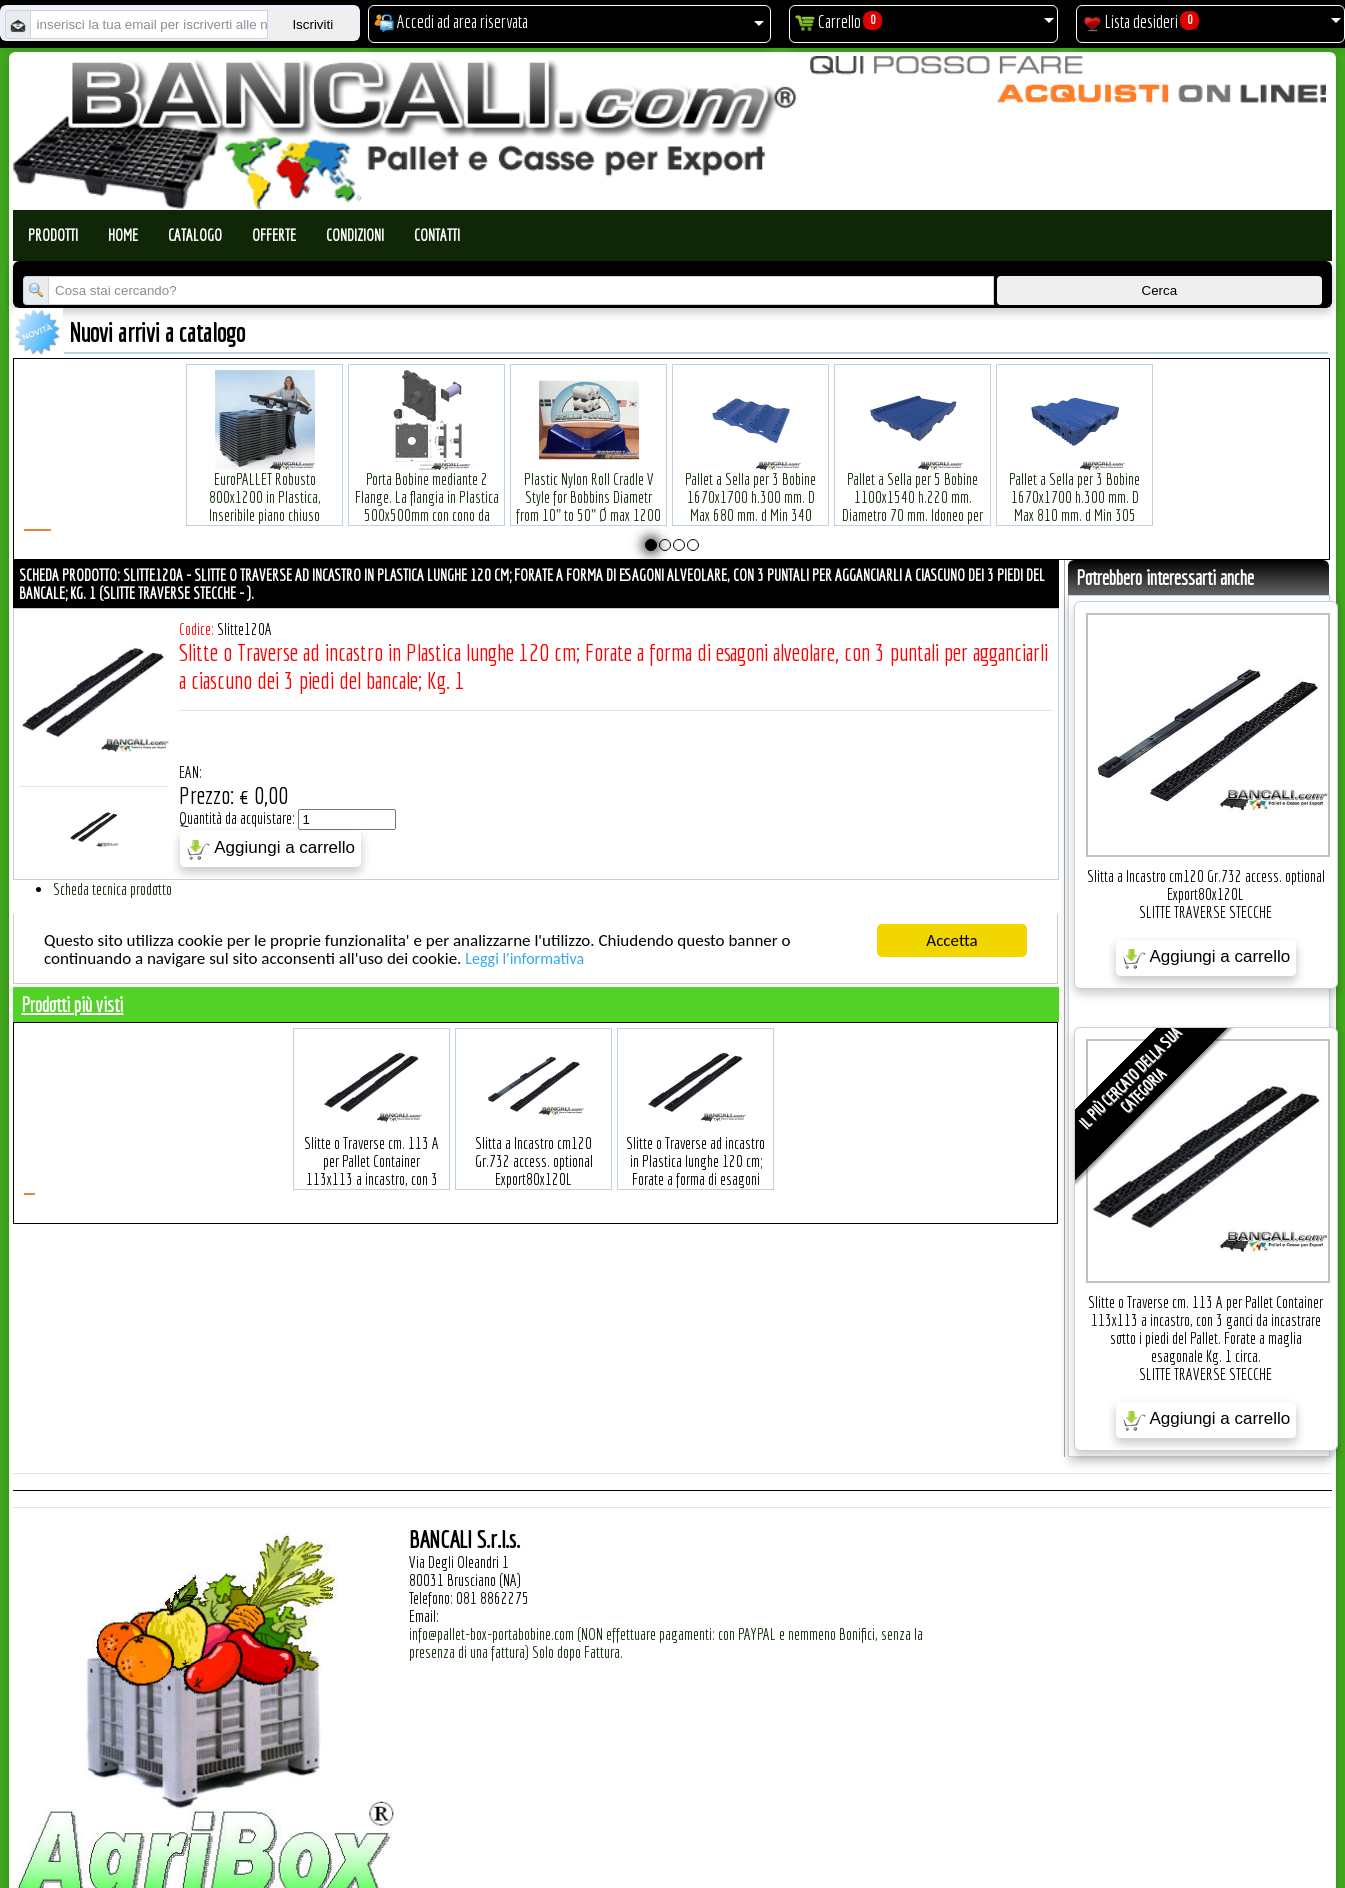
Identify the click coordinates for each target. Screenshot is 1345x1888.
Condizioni (355, 235)
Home (123, 235)
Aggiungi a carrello (270, 849)
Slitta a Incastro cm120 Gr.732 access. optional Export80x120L (1206, 885)
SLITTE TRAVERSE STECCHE (1205, 912)
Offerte (274, 235)
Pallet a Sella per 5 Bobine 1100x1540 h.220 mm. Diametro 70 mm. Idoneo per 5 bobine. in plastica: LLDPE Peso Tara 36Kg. (912, 484)
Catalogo (195, 235)
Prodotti (53, 235)
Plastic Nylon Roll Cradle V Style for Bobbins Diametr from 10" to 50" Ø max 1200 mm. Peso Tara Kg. (588, 475)
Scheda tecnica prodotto (112, 889)
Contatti (437, 235)
